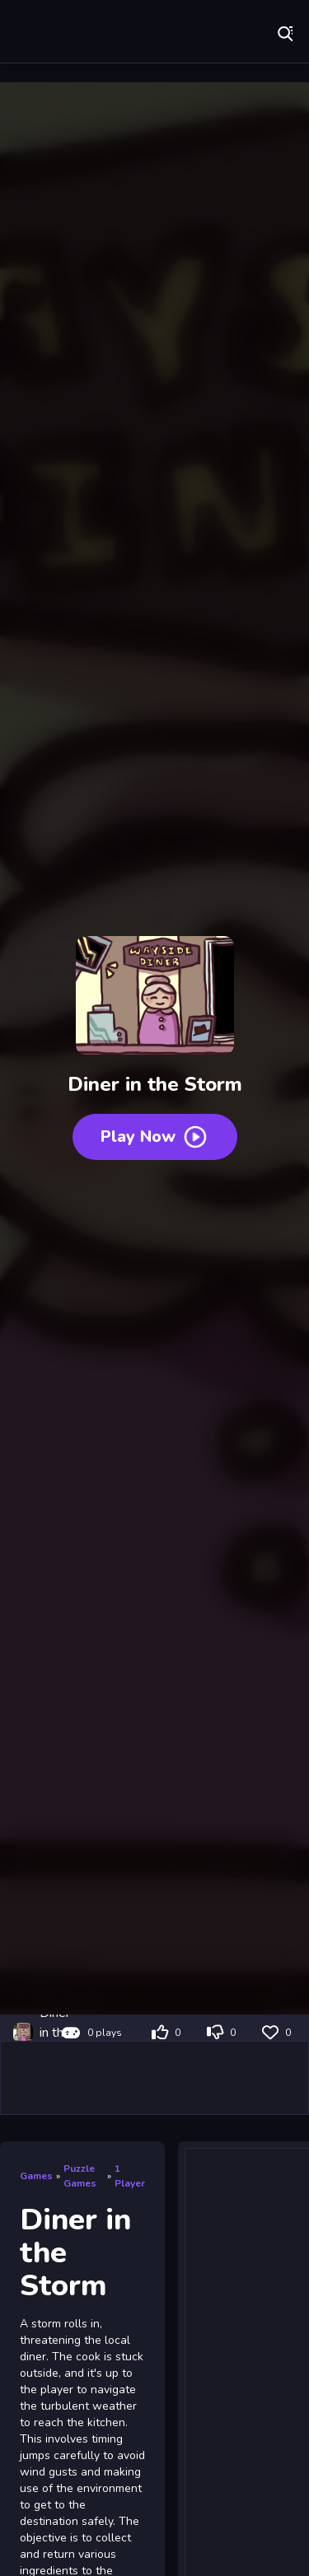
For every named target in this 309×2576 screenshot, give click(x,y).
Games (36, 2175)
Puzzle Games (79, 2176)
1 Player (130, 2176)
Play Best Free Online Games (65, 33)
